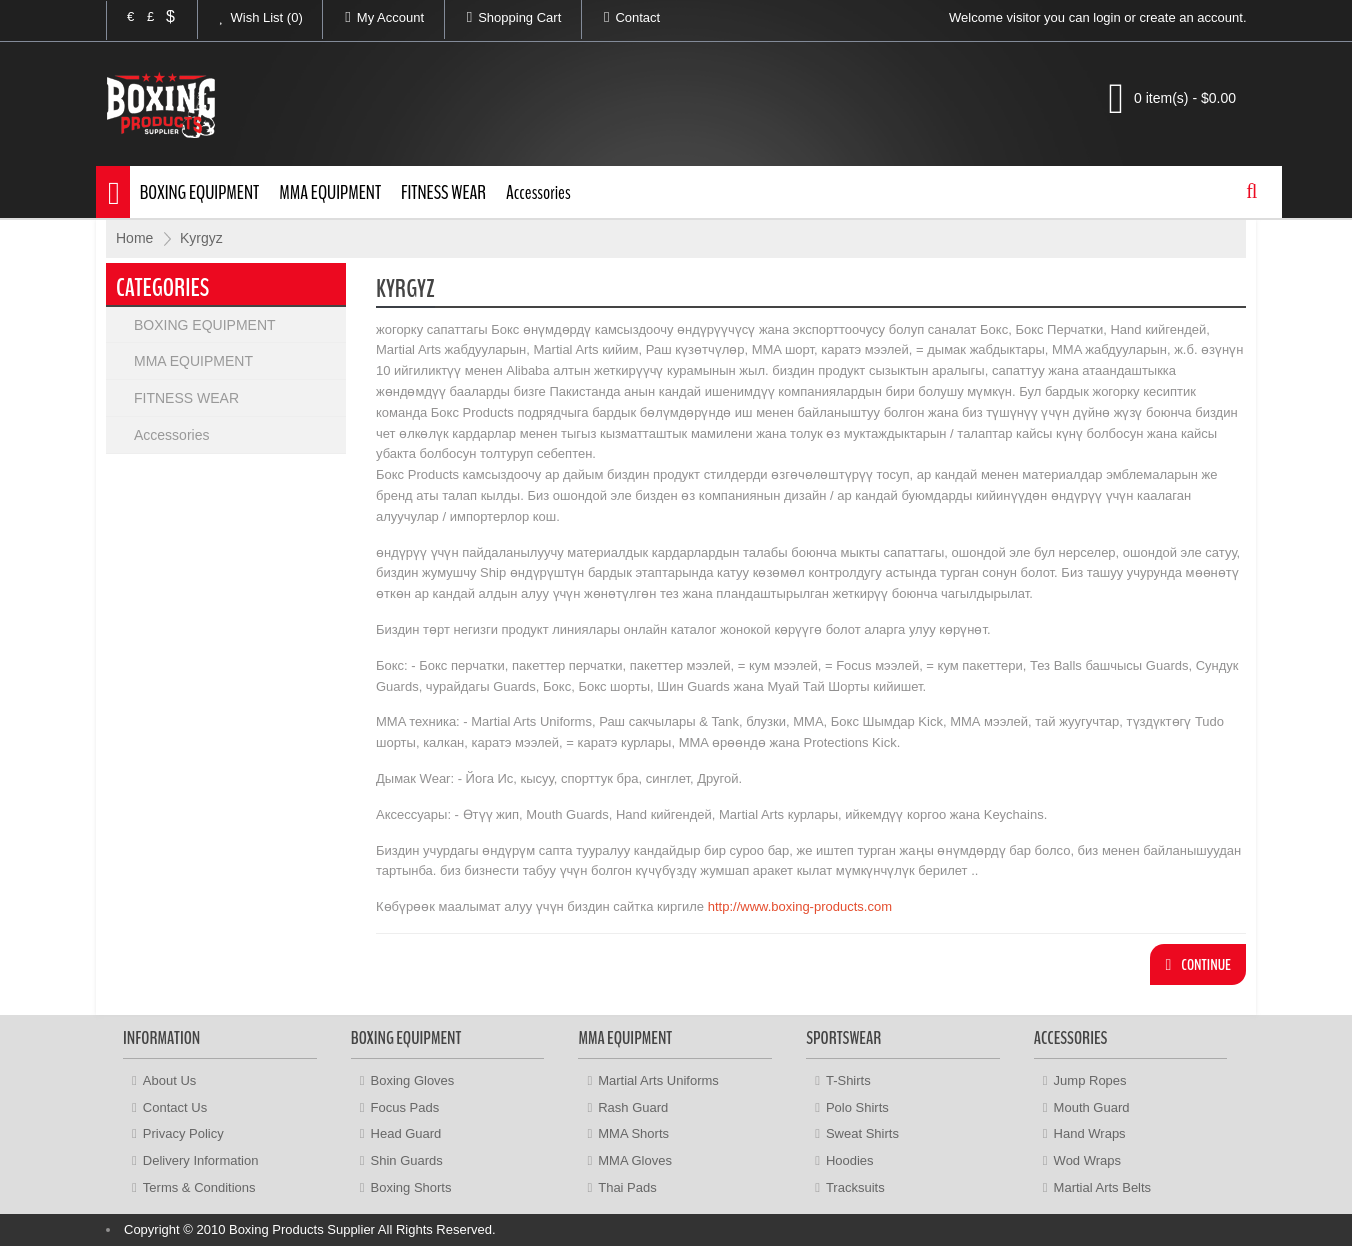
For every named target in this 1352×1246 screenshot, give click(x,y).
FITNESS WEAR (443, 192)
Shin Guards (407, 1160)
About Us (169, 1080)
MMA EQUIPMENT (330, 192)
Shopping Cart (503, 17)
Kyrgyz (201, 238)
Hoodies (850, 1160)
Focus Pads (405, 1107)
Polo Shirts (857, 1107)
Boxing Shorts (411, 1187)
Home (134, 238)
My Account (373, 17)
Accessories (538, 192)
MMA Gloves (635, 1160)
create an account (1191, 17)
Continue (1198, 965)
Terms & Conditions (199, 1187)
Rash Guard (633, 1107)
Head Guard (406, 1133)
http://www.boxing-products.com (800, 906)
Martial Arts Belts (1103, 1187)
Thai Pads (627, 1187)
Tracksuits (855, 1187)
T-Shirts (848, 1080)
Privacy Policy (183, 1133)
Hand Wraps (1090, 1133)
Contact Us (175, 1107)
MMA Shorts (633, 1133)
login (1106, 17)
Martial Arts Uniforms (658, 1080)
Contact (621, 17)
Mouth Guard (1092, 1107)
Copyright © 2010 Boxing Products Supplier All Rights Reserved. (310, 1229)
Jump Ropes (1090, 1080)
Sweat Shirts (862, 1133)
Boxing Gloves (413, 1080)
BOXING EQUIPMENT (200, 192)
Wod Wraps (1087, 1160)
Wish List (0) (250, 17)
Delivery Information (201, 1160)
